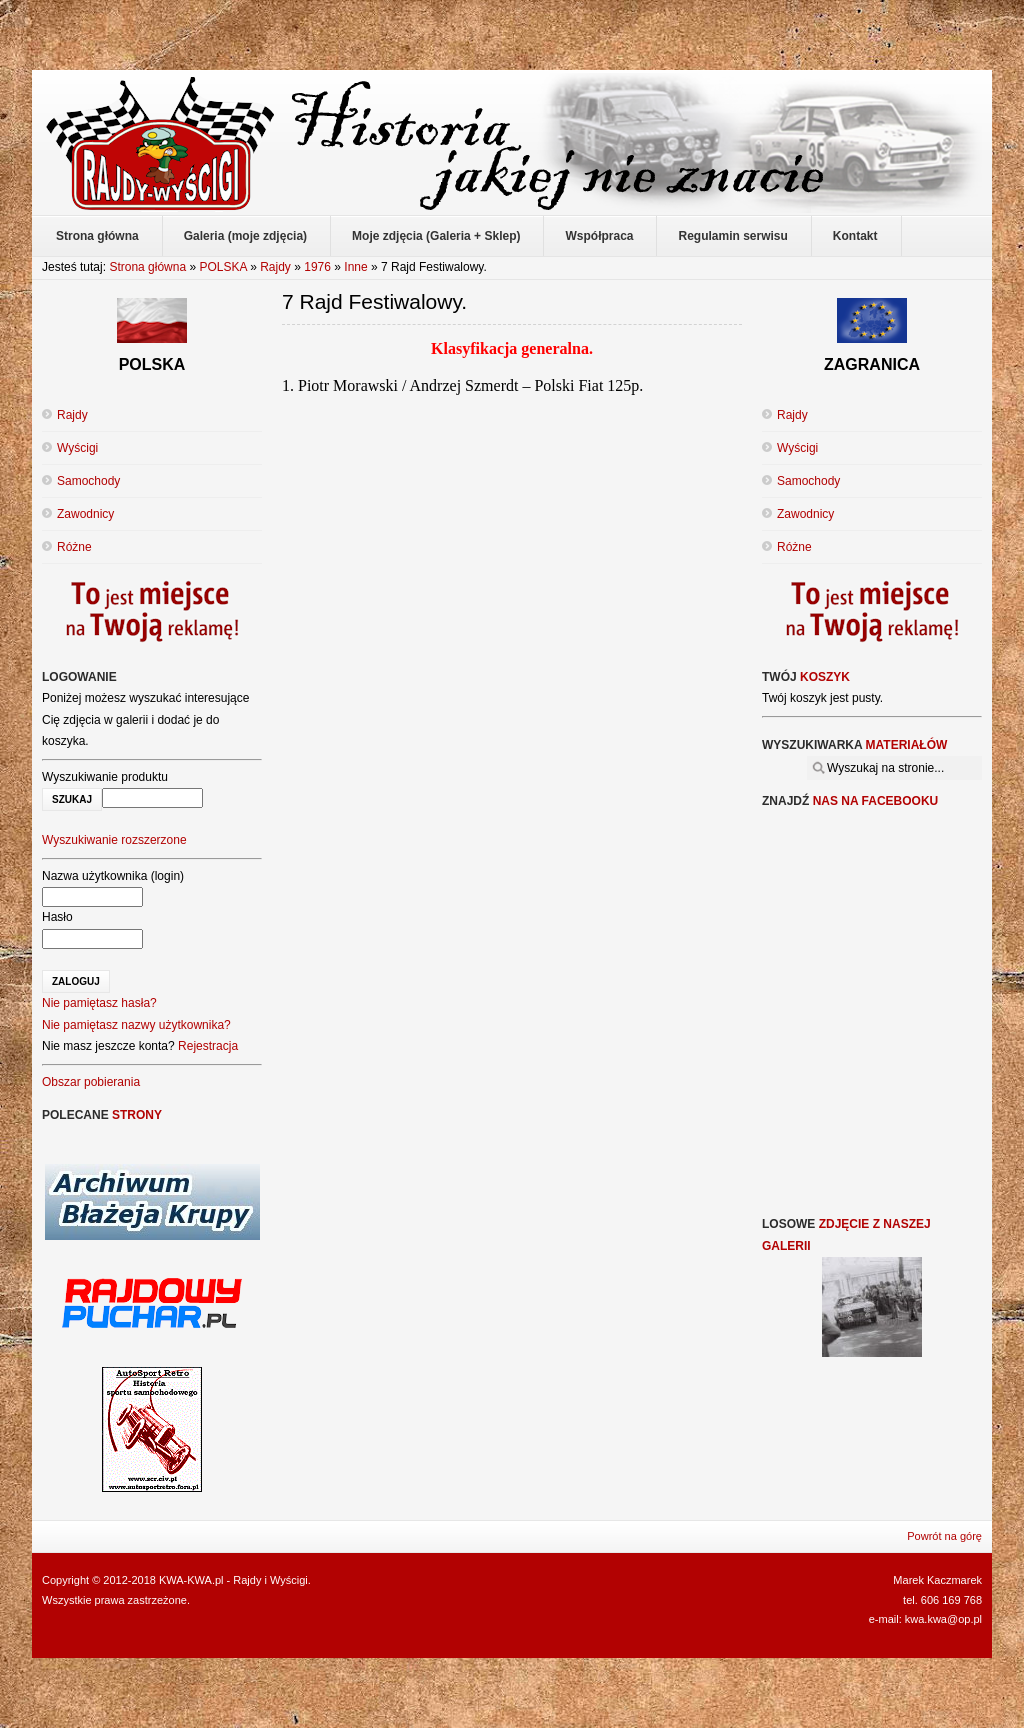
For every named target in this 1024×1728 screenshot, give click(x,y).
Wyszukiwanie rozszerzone (114, 840)
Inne (355, 267)
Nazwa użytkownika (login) (113, 876)
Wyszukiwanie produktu (105, 777)
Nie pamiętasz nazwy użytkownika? (136, 1025)
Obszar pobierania (91, 1082)
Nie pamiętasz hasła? (99, 1003)
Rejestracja (208, 1046)
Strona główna (147, 267)
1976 (317, 267)
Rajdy (275, 267)
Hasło (57, 917)
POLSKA (222, 267)
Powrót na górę (944, 1536)
